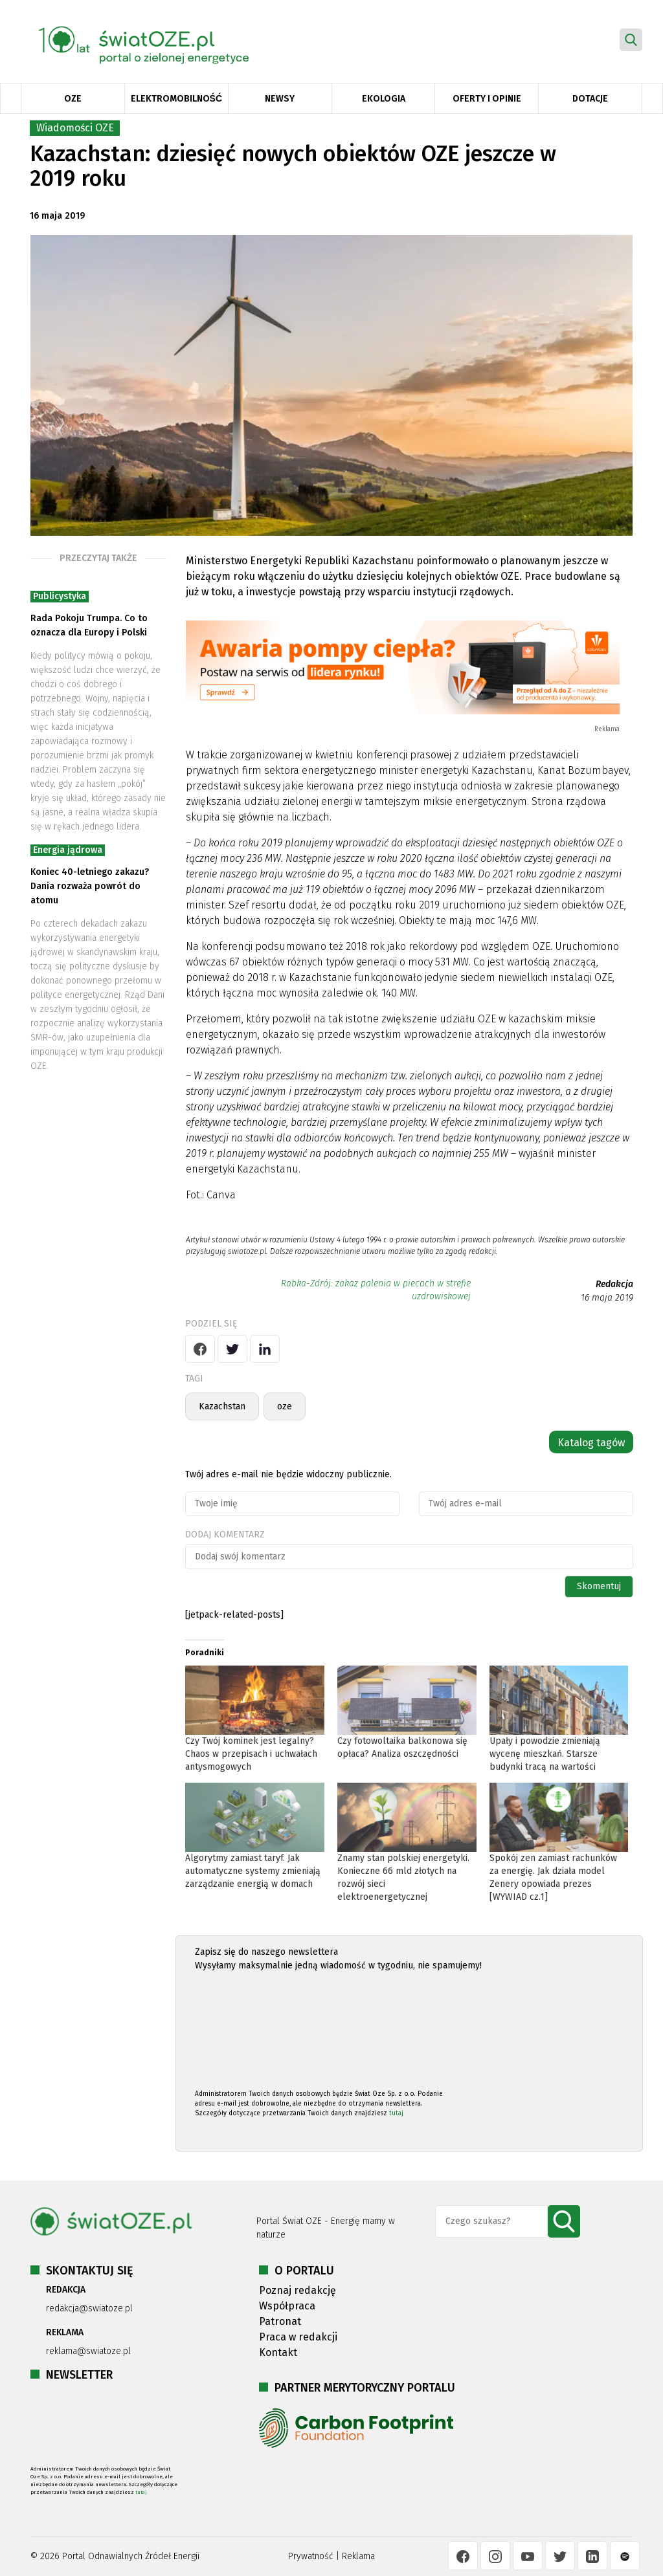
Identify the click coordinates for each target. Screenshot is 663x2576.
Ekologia (383, 98)
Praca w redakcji (298, 2337)
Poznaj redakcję (297, 2290)
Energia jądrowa (67, 849)
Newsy (280, 98)
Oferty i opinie (487, 98)
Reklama (358, 2556)
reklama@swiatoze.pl (88, 2351)
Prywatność (310, 2556)
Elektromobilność (176, 98)
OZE (73, 98)
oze (284, 1406)
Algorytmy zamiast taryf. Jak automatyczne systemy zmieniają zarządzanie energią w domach (252, 1871)
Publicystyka (59, 596)
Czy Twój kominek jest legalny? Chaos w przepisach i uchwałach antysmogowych (251, 1753)
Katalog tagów (591, 1443)
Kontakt (278, 2352)
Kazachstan (222, 1406)
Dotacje (590, 98)
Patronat (280, 2321)
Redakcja (614, 1284)
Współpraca (287, 2306)
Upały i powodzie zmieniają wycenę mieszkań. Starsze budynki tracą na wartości (544, 1753)
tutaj (396, 2113)
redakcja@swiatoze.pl (89, 2308)
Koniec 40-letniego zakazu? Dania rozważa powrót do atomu (89, 886)
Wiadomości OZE (75, 128)
